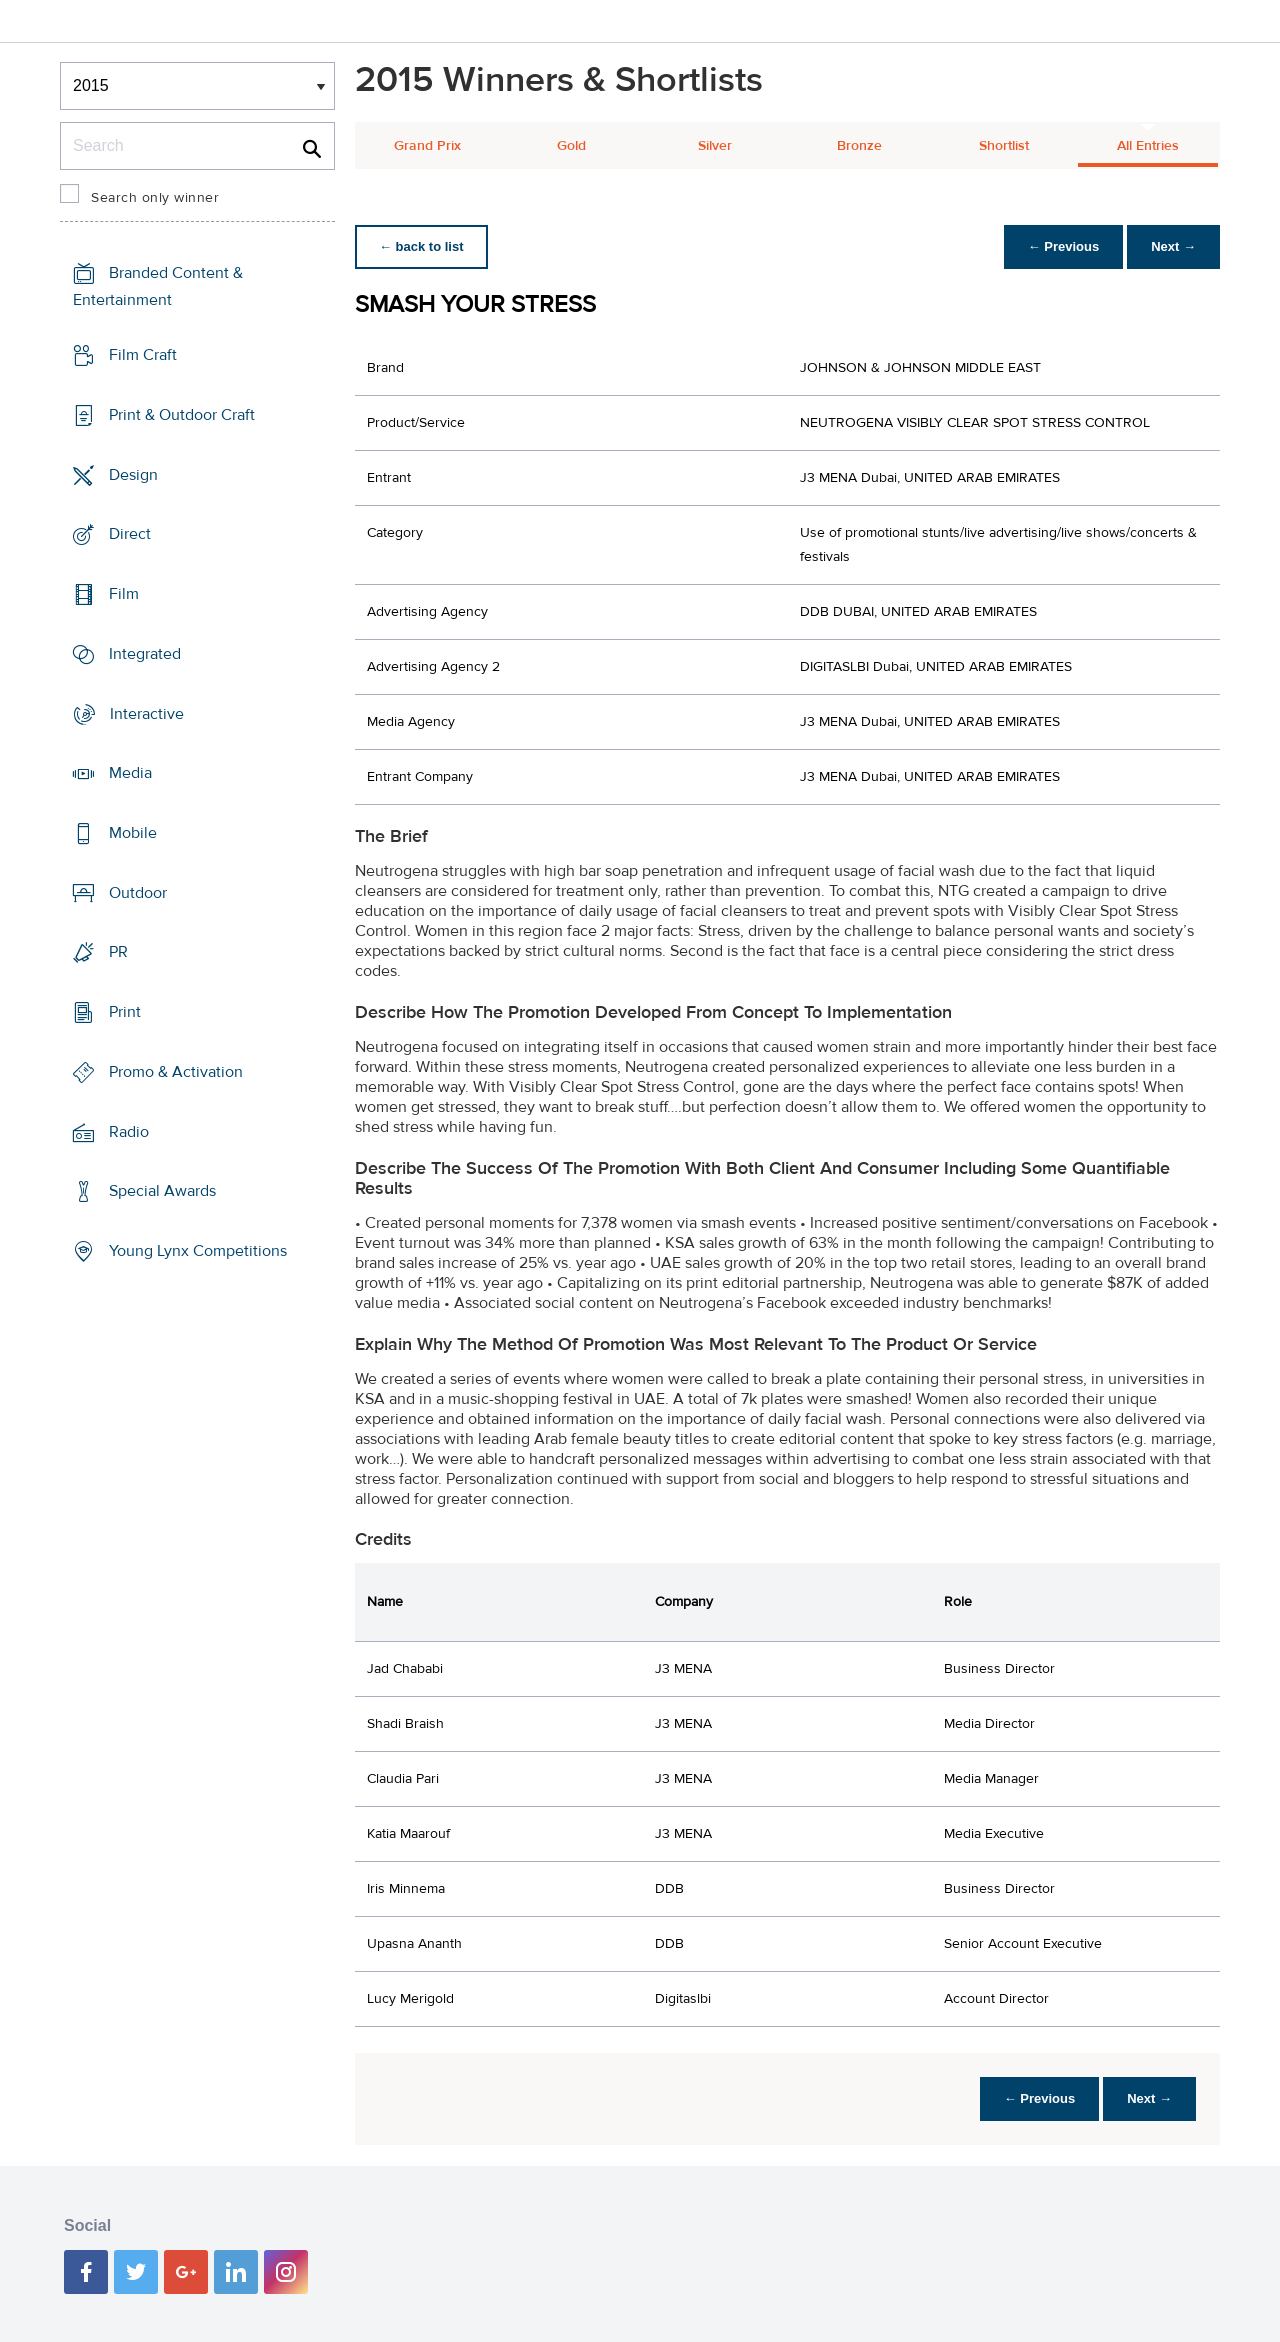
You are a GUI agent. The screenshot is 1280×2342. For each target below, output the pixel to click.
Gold (571, 146)
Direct (130, 534)
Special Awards (162, 1191)
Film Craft (143, 355)
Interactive (147, 713)
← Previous (1064, 246)
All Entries (1148, 146)
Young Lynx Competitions (198, 1251)
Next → (1173, 246)
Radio (129, 1132)
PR (118, 952)
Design (133, 474)
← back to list (421, 246)
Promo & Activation (176, 1072)
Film (124, 594)
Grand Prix (427, 146)
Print (125, 1012)
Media (130, 773)
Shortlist (1004, 146)
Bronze (859, 146)
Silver (715, 146)
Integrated (145, 654)
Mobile (133, 833)
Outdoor (138, 893)
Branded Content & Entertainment (158, 286)
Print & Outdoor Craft (182, 415)
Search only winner (155, 198)
